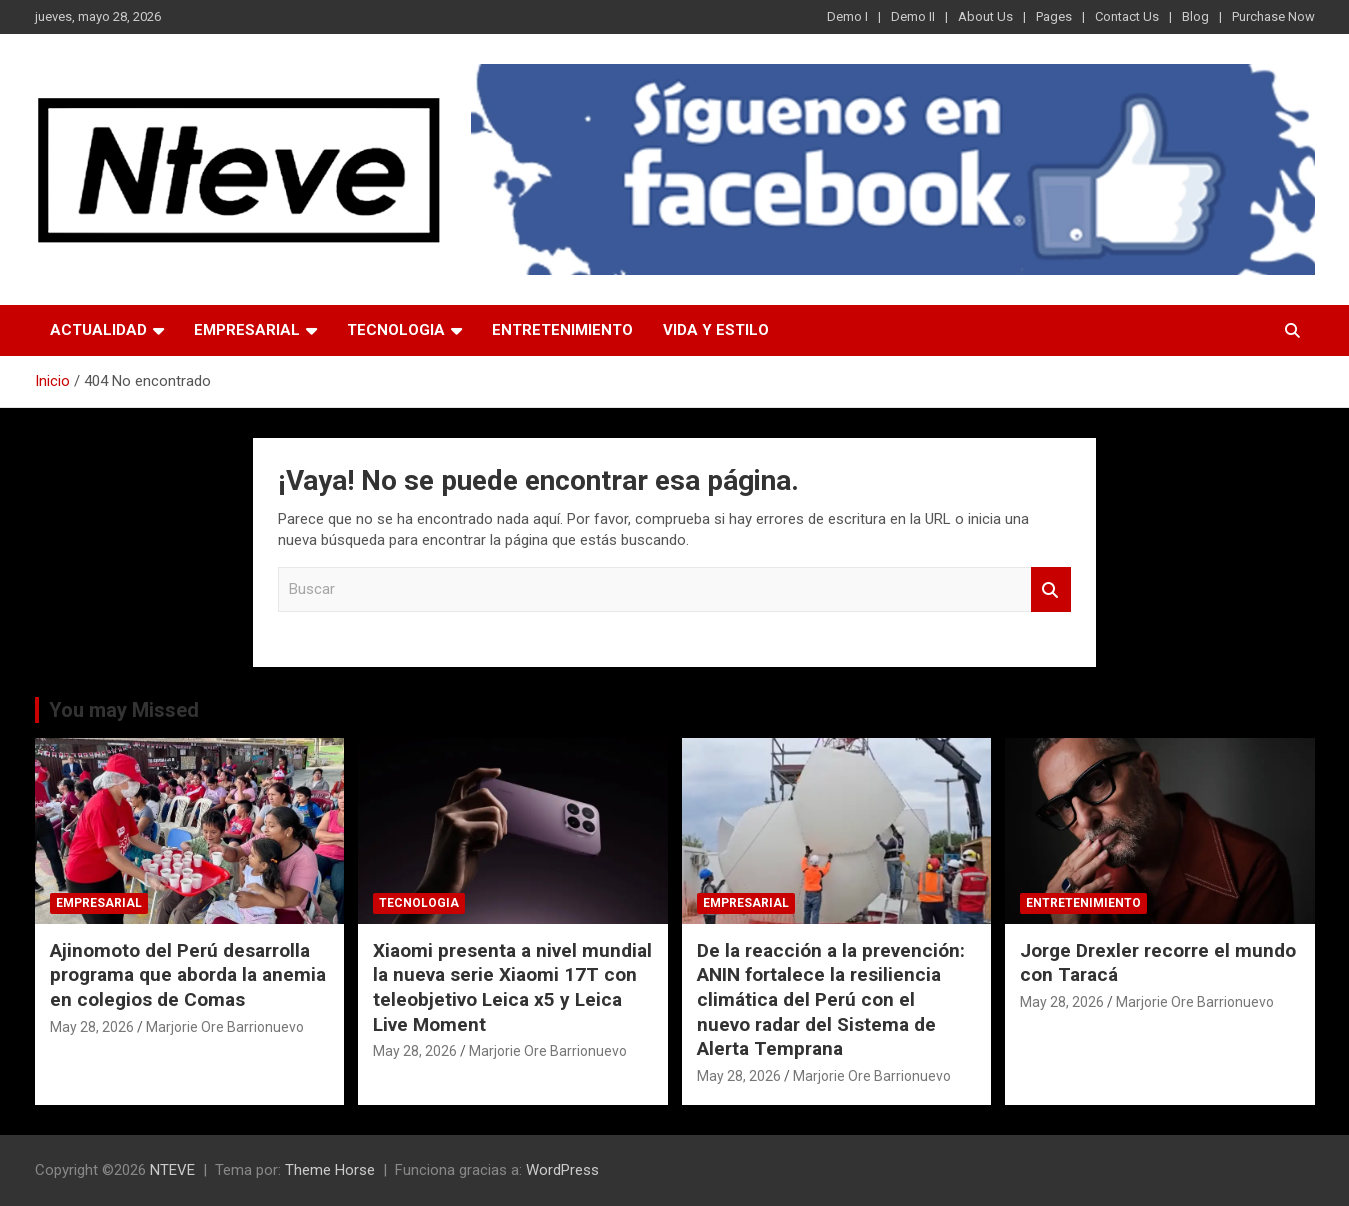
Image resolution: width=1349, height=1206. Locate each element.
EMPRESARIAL (247, 330)
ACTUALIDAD (98, 330)
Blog (1195, 16)
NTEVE (172, 1170)
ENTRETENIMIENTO (562, 330)
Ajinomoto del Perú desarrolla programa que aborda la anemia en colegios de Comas (188, 975)
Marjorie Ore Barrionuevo (225, 1027)
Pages (1054, 16)
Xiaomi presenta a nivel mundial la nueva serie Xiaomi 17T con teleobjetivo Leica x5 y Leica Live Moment (512, 987)
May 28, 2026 (92, 1027)
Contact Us (1127, 16)
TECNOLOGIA (396, 330)
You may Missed (124, 710)
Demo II (913, 16)
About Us (985, 16)
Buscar (1051, 589)
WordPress (562, 1170)
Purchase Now (1273, 16)
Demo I (847, 16)
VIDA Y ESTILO (716, 330)
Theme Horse (330, 1170)
